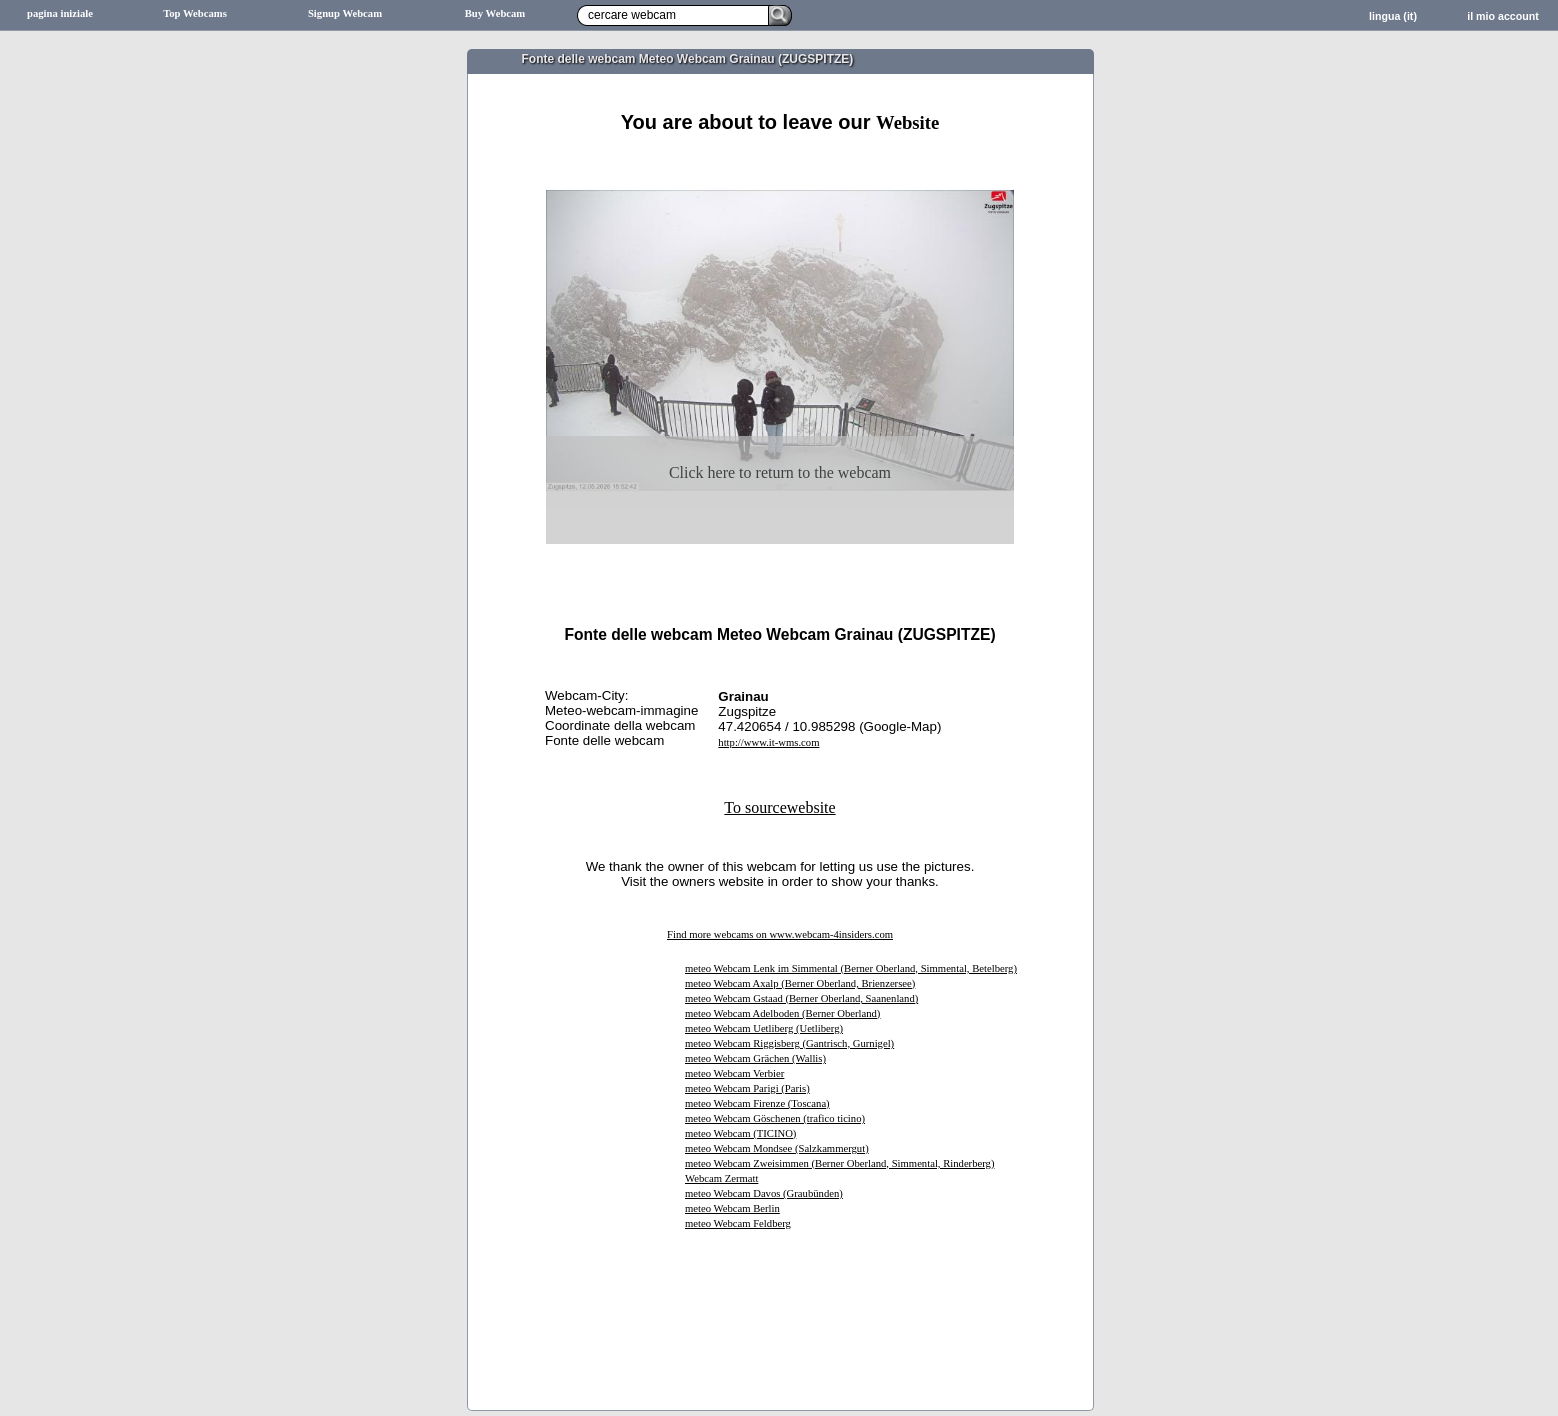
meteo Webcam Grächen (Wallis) (755, 1058)
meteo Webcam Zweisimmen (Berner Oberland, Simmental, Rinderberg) (839, 1163)
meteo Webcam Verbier (734, 1073)
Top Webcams (195, 13)
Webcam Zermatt (721, 1178)
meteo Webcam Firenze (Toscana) (757, 1103)
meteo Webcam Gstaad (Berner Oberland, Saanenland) (801, 998)
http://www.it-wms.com (768, 742)
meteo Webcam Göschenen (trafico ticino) (775, 1118)
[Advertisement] (780, 157)
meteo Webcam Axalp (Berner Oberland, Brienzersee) (800, 983)
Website (907, 122)
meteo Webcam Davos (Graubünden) (764, 1193)
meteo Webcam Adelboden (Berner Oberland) (782, 1013)
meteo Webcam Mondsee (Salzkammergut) (777, 1148)
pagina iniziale (60, 13)
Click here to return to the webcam (780, 472)
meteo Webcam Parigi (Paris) (747, 1088)
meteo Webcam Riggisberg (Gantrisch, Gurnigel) (789, 1043)
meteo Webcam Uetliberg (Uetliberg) (764, 1028)
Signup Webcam (345, 13)
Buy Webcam (495, 13)
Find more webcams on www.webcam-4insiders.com (780, 934)
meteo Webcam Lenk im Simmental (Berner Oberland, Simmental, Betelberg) (851, 968)
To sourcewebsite (779, 807)
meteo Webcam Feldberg (738, 1223)
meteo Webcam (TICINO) (740, 1133)
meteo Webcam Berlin (732, 1208)
